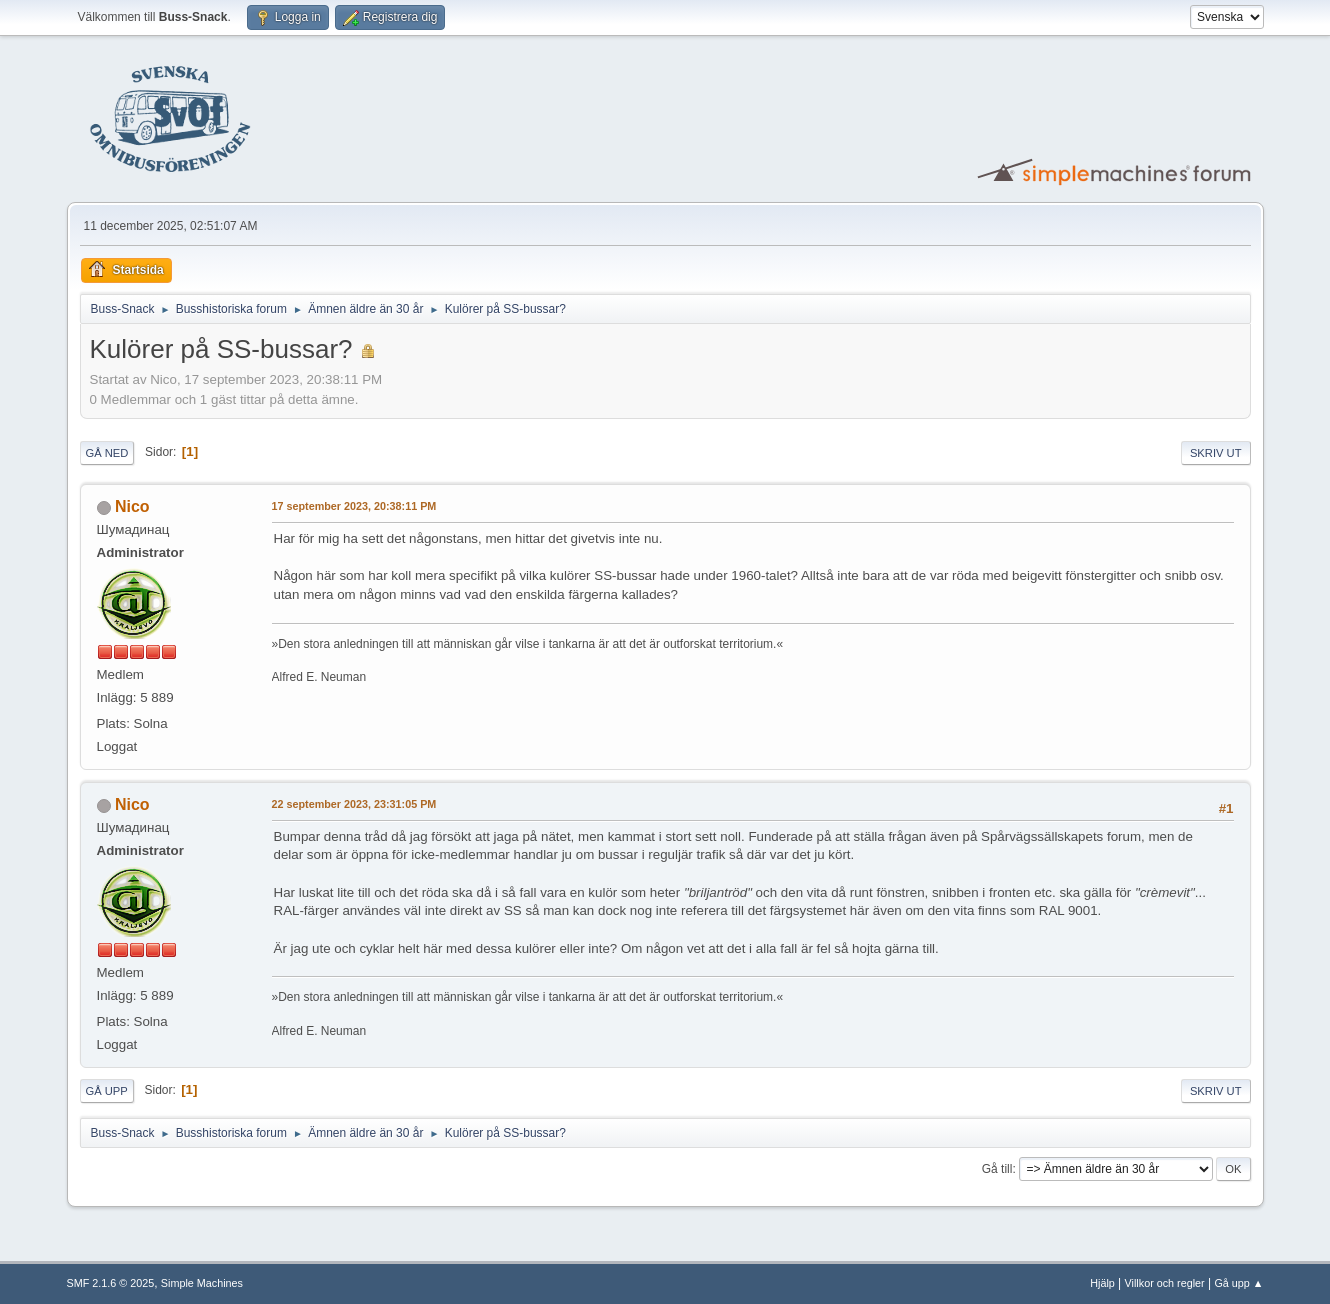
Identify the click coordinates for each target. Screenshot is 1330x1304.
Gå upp (107, 1091)
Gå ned (107, 453)
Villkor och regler (1165, 1283)
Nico (132, 506)
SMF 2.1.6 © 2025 (111, 1283)
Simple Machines (202, 1283)
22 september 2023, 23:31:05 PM (354, 804)
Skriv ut (1216, 453)
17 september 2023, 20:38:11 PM (354, 506)
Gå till (997, 1169)
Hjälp (1102, 1283)
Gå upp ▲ (1238, 1283)
